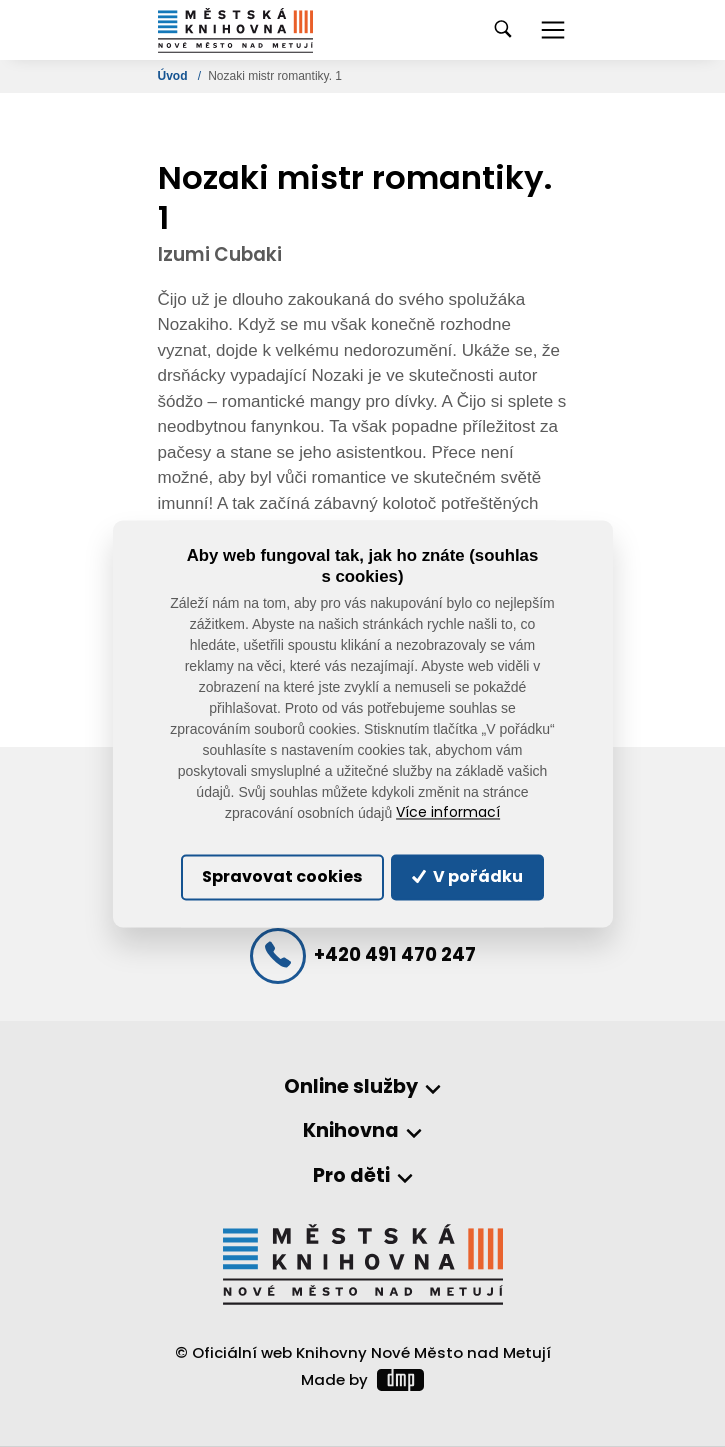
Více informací (448, 813)
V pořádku (467, 876)
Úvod (174, 76)
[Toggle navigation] (553, 30)
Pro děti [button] (351, 1176)
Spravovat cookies (282, 876)
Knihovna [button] (351, 1131)
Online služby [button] (351, 1087)
